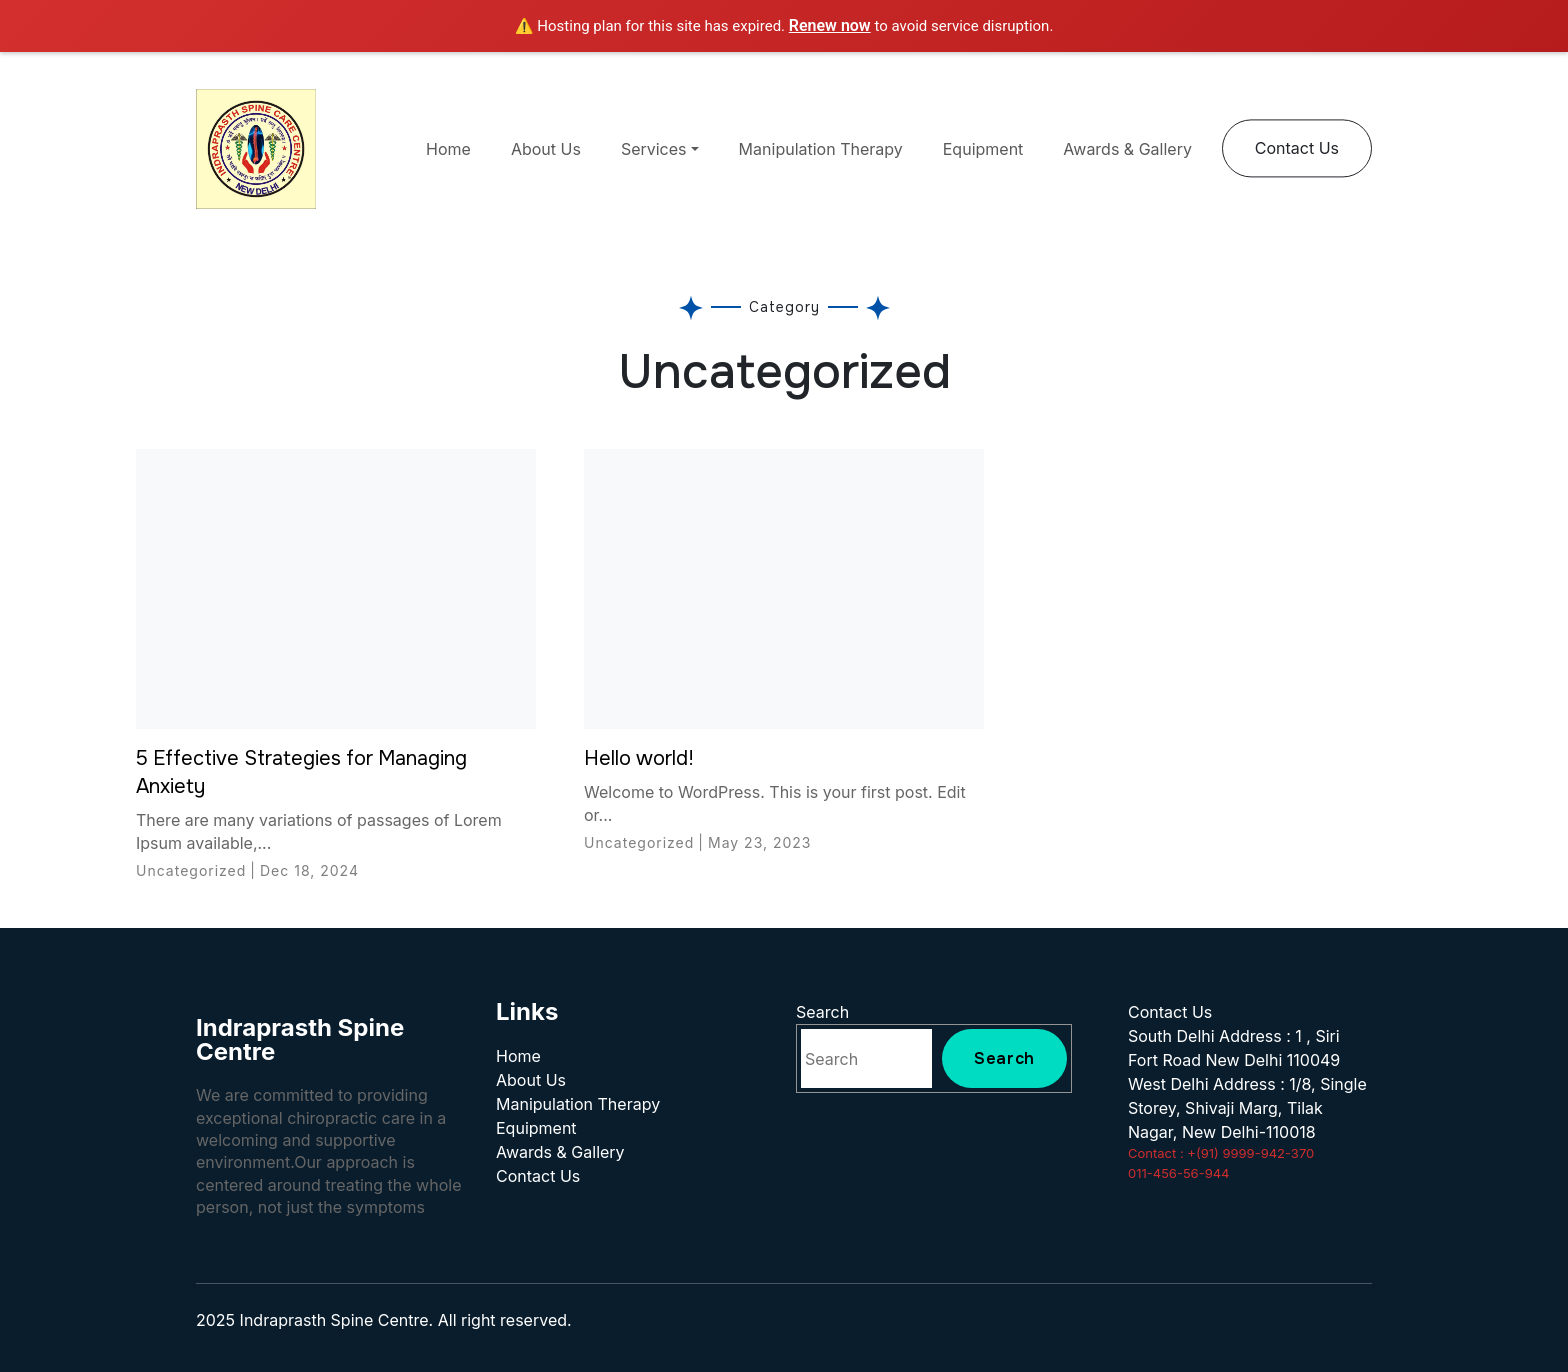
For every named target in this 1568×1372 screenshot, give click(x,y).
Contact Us (1297, 148)
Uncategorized (191, 870)
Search (822, 1012)
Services (654, 149)
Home (448, 149)
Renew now (830, 25)
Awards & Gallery (1127, 149)
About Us (546, 149)
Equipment (983, 149)
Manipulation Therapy (821, 149)
